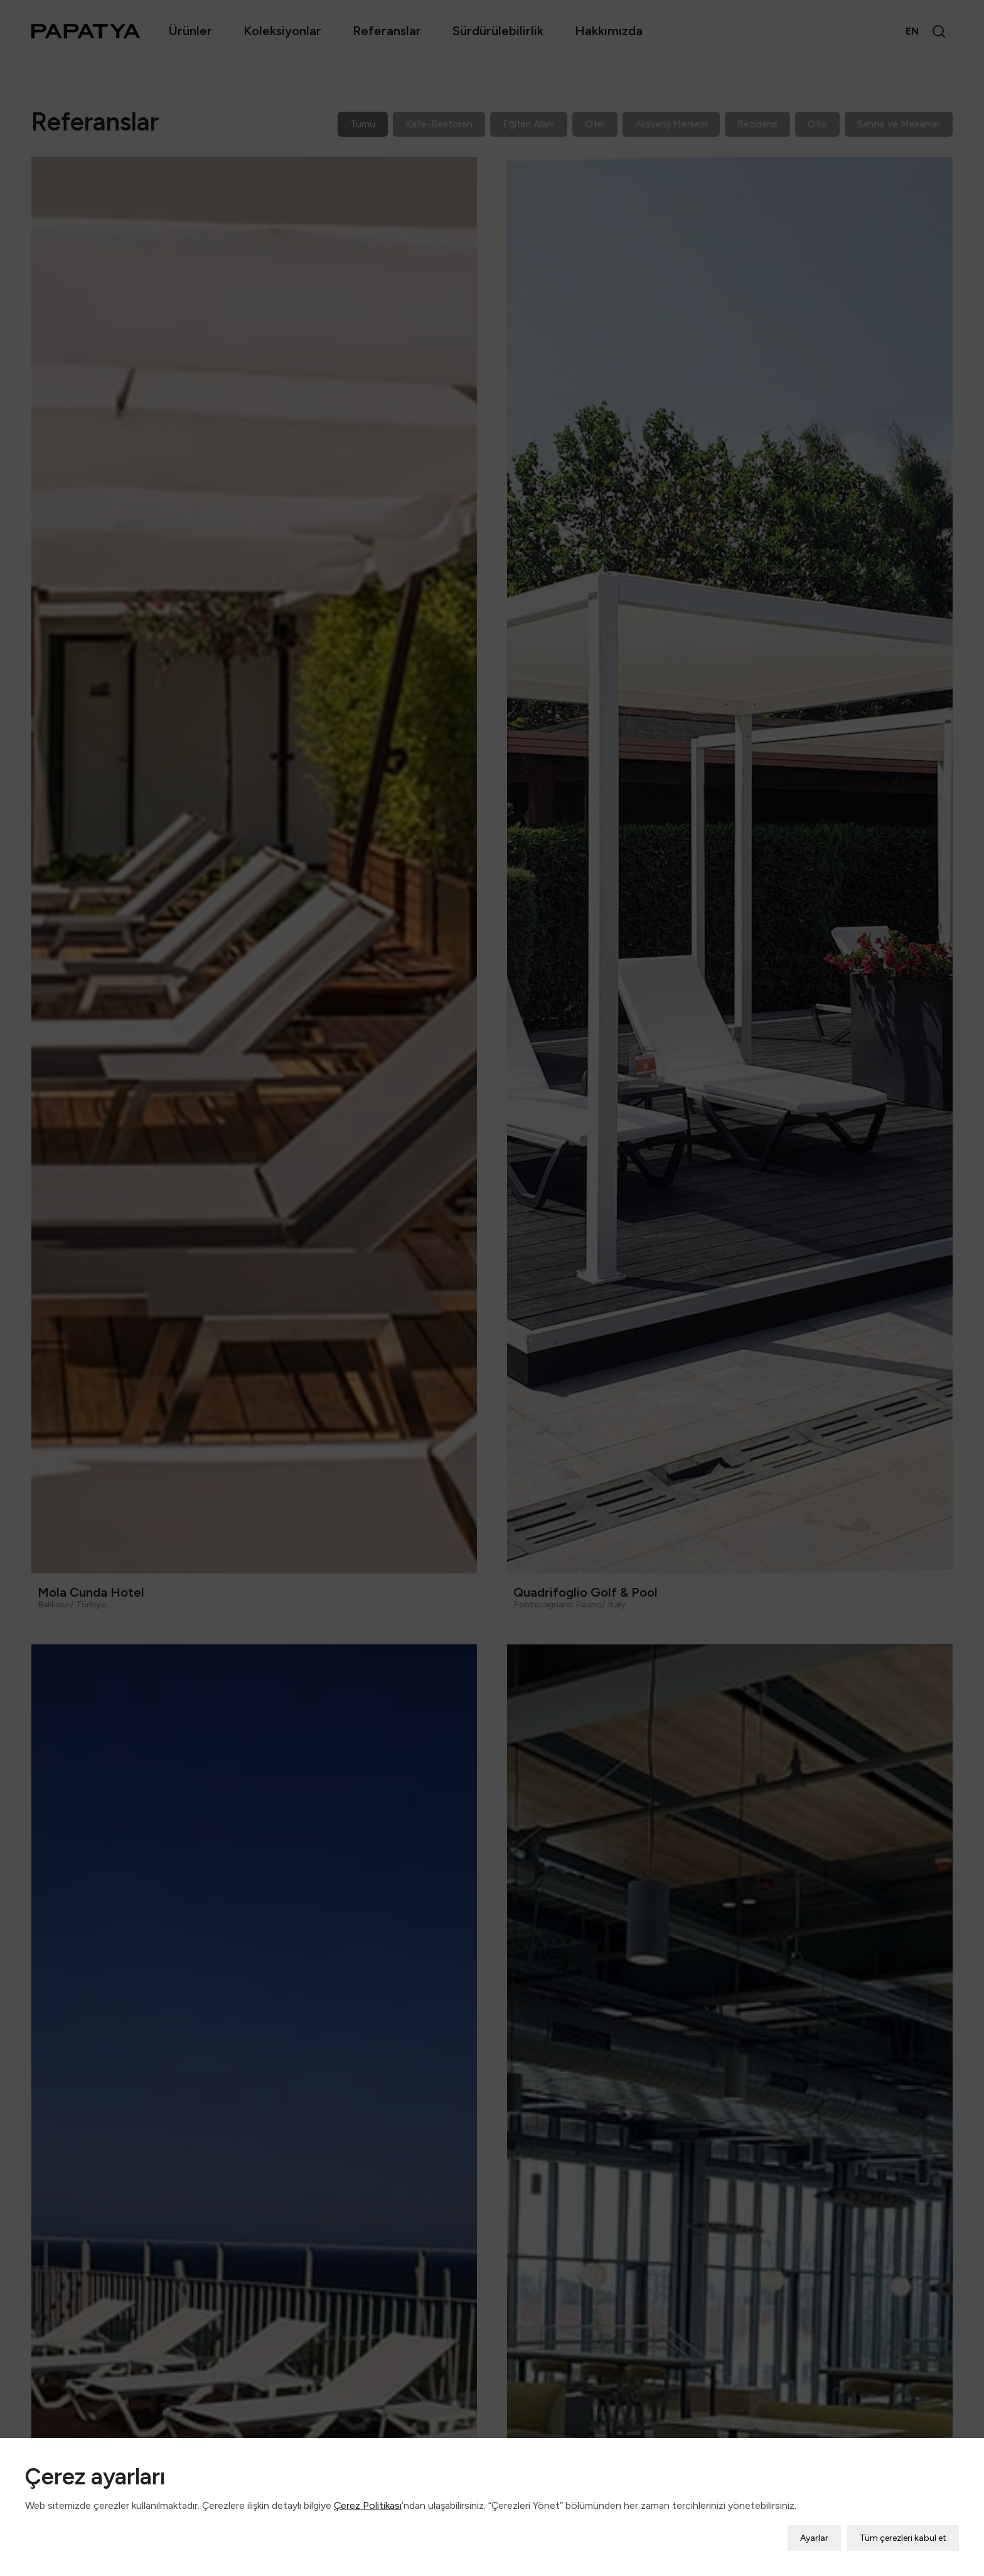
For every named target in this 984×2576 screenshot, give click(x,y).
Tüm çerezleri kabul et (903, 2536)
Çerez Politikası (368, 2503)
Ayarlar (814, 2536)
